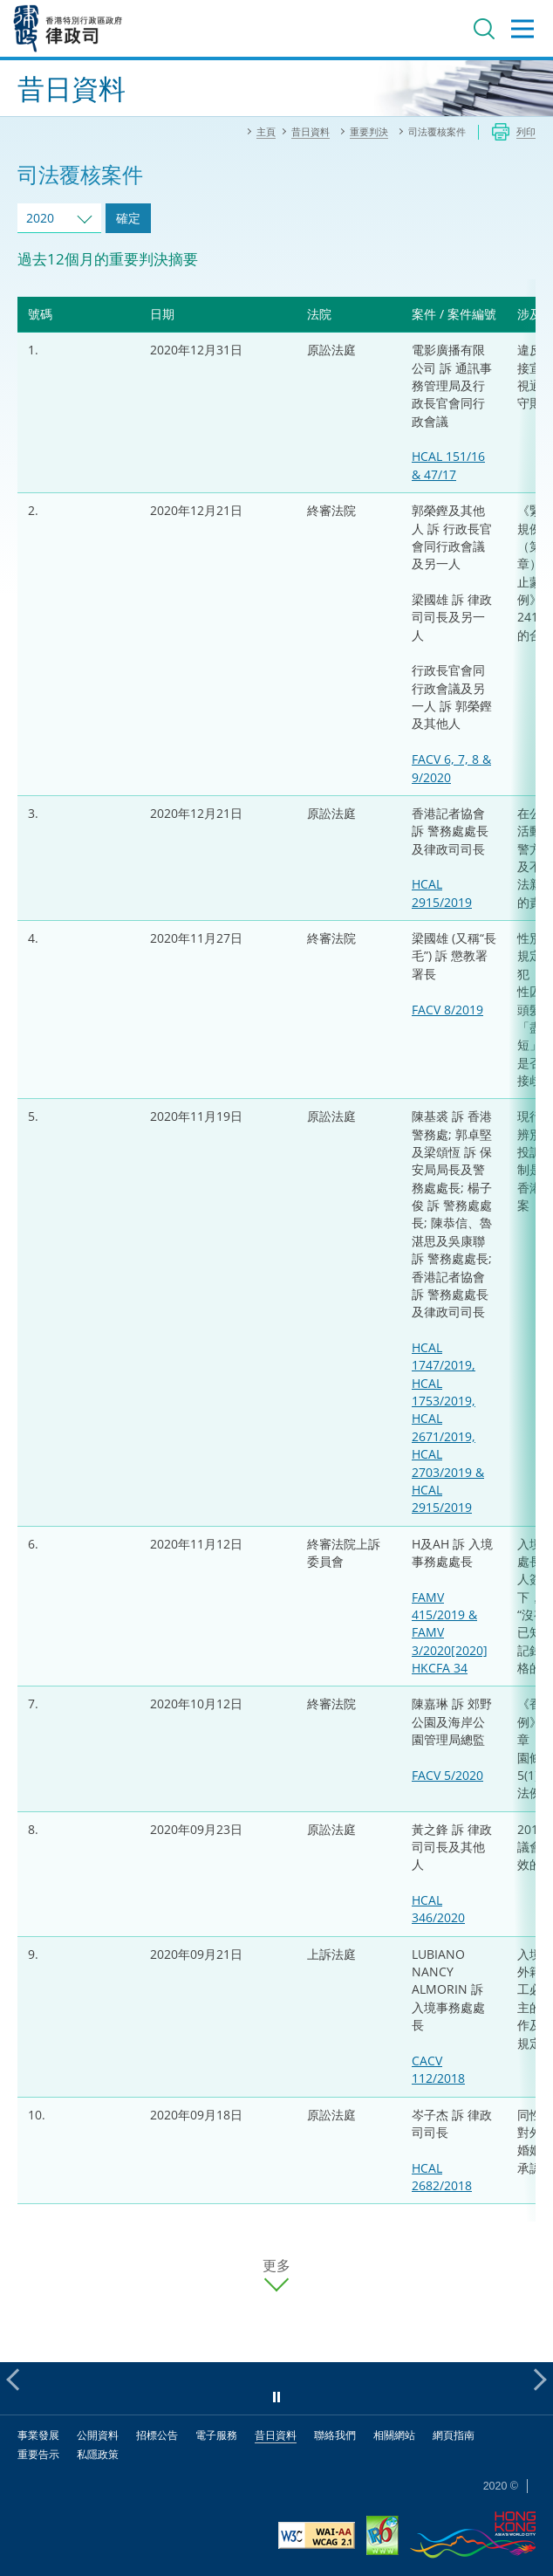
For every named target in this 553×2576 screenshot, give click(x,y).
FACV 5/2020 (447, 1775)
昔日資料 (276, 2435)
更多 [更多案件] (276, 2266)
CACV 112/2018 (438, 2069)
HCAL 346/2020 (438, 1909)
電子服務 (216, 2435)
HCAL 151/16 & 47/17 (448, 465)
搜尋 (484, 29)
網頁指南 (453, 2435)
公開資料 (98, 2435)
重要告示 (38, 2454)
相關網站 (394, 2435)
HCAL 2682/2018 (442, 2177)
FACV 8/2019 (447, 1009)
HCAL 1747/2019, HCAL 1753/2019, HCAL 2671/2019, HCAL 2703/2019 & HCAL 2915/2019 (448, 1427)
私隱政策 (98, 2454)
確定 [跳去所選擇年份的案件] (128, 218)
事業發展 (38, 2435)
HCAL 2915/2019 (442, 893)
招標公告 (157, 2435)
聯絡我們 (335, 2435)
